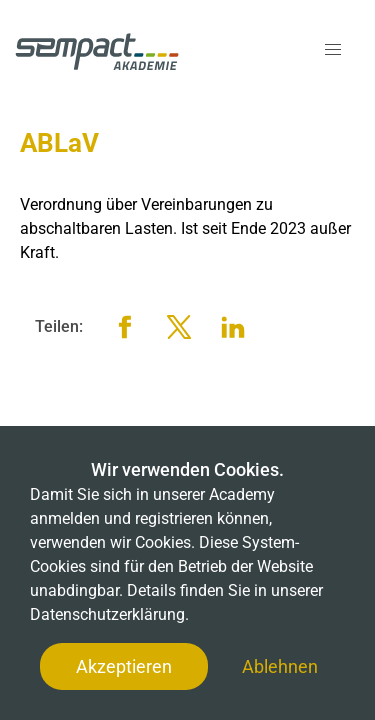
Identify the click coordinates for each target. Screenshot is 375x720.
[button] (333, 50)
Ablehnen (280, 666)
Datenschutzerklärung (107, 614)
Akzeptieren (124, 666)
